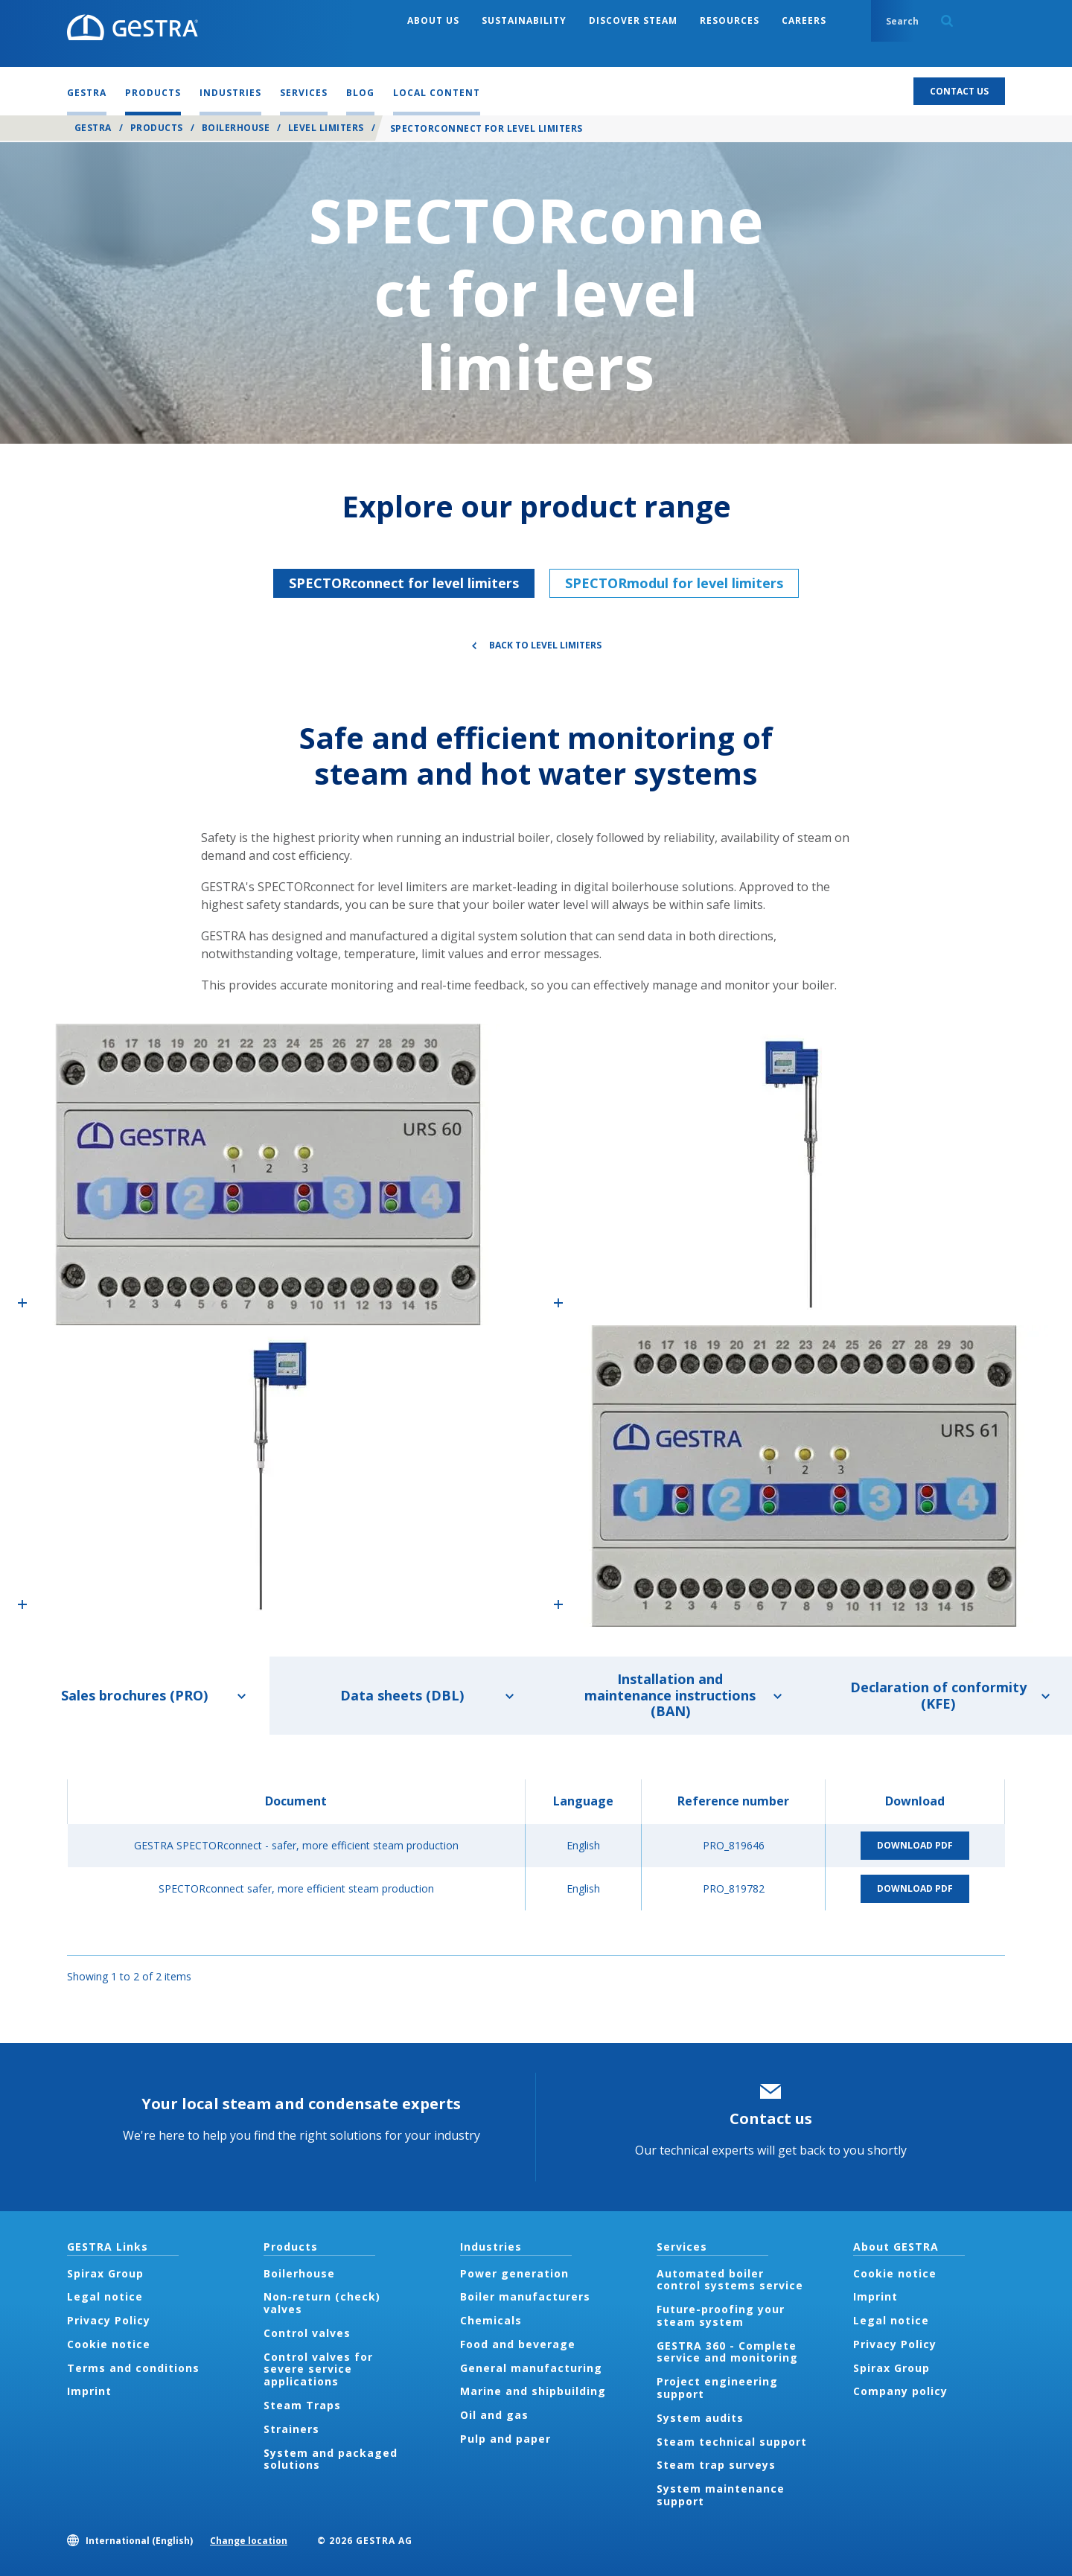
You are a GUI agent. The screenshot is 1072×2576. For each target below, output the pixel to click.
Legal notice (105, 2296)
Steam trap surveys (716, 2465)
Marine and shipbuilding (533, 2391)
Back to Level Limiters (545, 645)
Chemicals (491, 2320)
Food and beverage (517, 2344)
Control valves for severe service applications (318, 2369)
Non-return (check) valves (322, 2302)
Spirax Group (105, 2273)
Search (947, 21)
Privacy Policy (108, 2320)
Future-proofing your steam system (721, 2315)
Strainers (291, 2429)
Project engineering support (717, 2387)
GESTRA (93, 127)
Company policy (900, 2391)
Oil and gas (494, 2415)
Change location (248, 2540)
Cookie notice (108, 2344)
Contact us (771, 2118)
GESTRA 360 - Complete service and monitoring (727, 2352)
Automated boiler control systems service (730, 2279)
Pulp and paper (505, 2439)
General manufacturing (531, 2368)
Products (156, 127)
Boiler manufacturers (525, 2296)
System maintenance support (721, 2494)
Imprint (89, 2391)
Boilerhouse (235, 127)
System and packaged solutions (331, 2459)
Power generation (514, 2273)
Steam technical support (732, 2442)
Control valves (307, 2333)
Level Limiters (326, 127)
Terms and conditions (133, 2368)
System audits (700, 2418)
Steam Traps (302, 2405)
